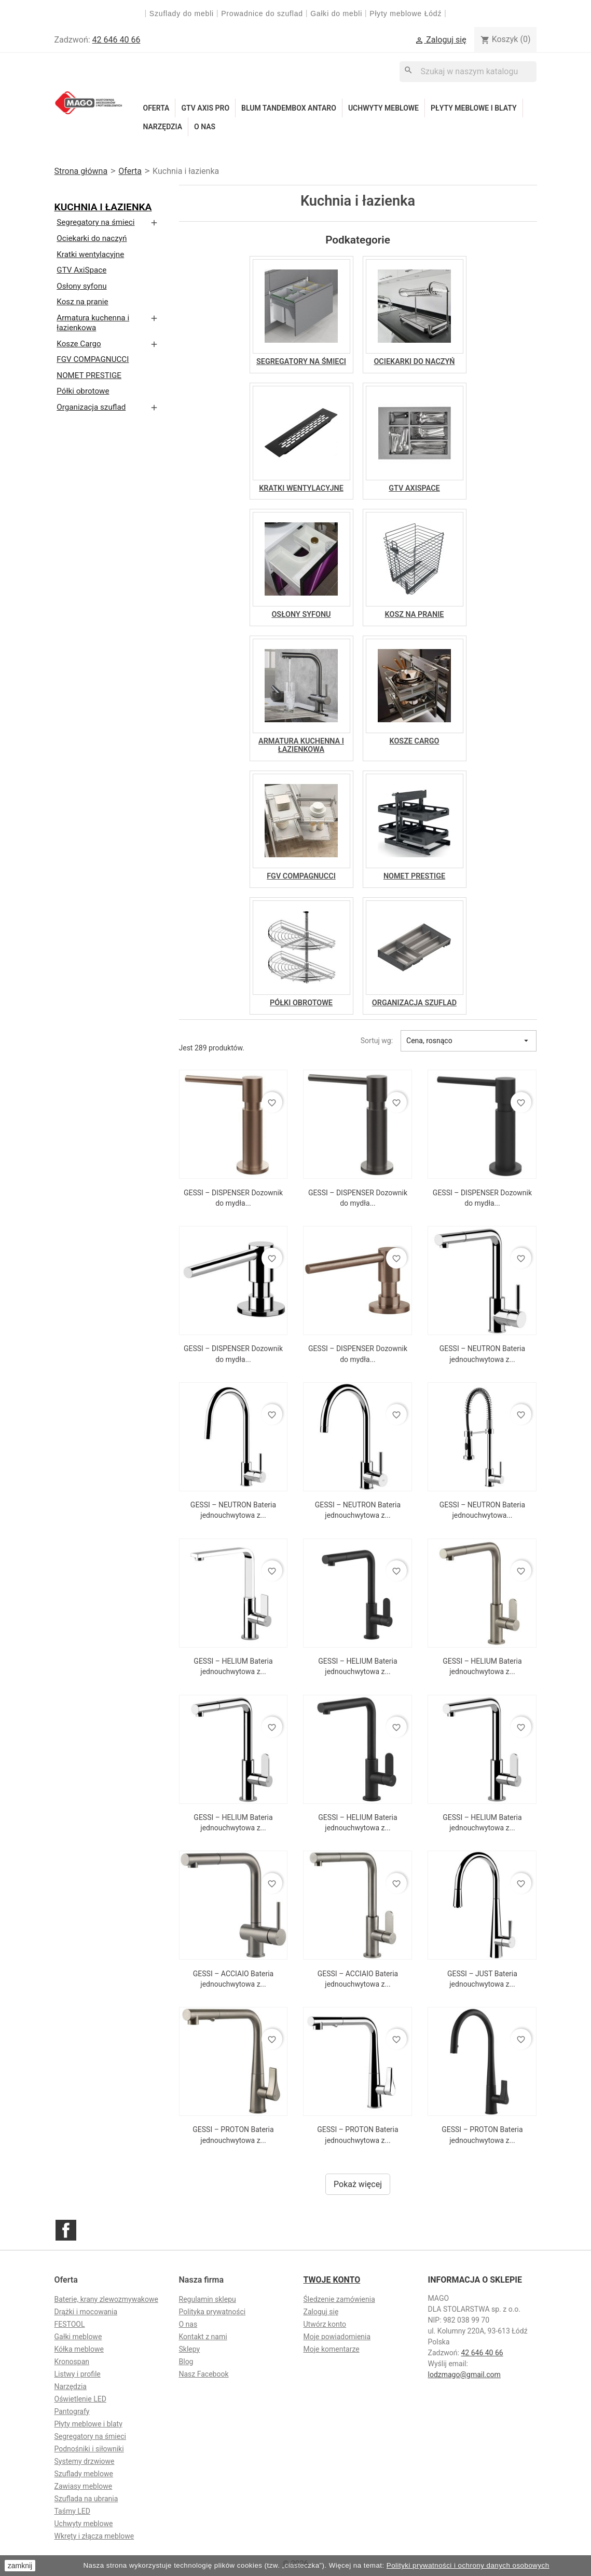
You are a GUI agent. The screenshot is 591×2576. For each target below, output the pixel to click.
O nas (204, 127)
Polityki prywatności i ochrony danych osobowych (468, 2565)
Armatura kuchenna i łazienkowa (93, 322)
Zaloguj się (321, 2312)
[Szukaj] (468, 71)
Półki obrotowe (83, 391)
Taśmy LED (72, 2511)
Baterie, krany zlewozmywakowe (106, 2299)
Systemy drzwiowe (84, 2461)
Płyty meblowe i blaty (474, 108)
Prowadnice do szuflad (262, 13)
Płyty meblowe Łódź (406, 13)
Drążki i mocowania (86, 2312)
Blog (186, 2361)
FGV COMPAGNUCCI (93, 359)
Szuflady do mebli (181, 13)
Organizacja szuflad (91, 407)
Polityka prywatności (212, 2312)
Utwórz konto (325, 2324)
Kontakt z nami (203, 2336)
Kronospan (72, 2361)
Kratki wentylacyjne (90, 254)
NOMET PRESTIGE (89, 375)
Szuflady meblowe (83, 2474)
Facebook (66, 2230)
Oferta (156, 108)
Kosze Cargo (79, 343)
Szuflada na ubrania (86, 2498)
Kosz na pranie (82, 301)
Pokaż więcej (358, 2184)
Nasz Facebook (204, 2374)
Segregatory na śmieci (95, 222)
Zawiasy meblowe (83, 2486)
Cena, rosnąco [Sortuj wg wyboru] (468, 1041)
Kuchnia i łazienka (103, 207)
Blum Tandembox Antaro (288, 108)
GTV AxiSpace (81, 270)
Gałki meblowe (78, 2336)
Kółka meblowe (79, 2349)
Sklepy (189, 2349)
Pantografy (72, 2411)
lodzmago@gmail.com (464, 2374)
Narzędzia (163, 127)
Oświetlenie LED (80, 2399)
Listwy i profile (77, 2374)
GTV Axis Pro (205, 108)
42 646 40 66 (116, 40)
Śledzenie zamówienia (339, 2299)
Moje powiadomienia (337, 2336)
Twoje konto (332, 2280)
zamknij (20, 2565)
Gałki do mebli (336, 13)
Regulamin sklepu (207, 2299)
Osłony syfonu (81, 286)
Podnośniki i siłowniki (89, 2449)
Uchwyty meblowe (383, 108)
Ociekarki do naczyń (92, 238)
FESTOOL (69, 2324)
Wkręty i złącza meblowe (94, 2536)
